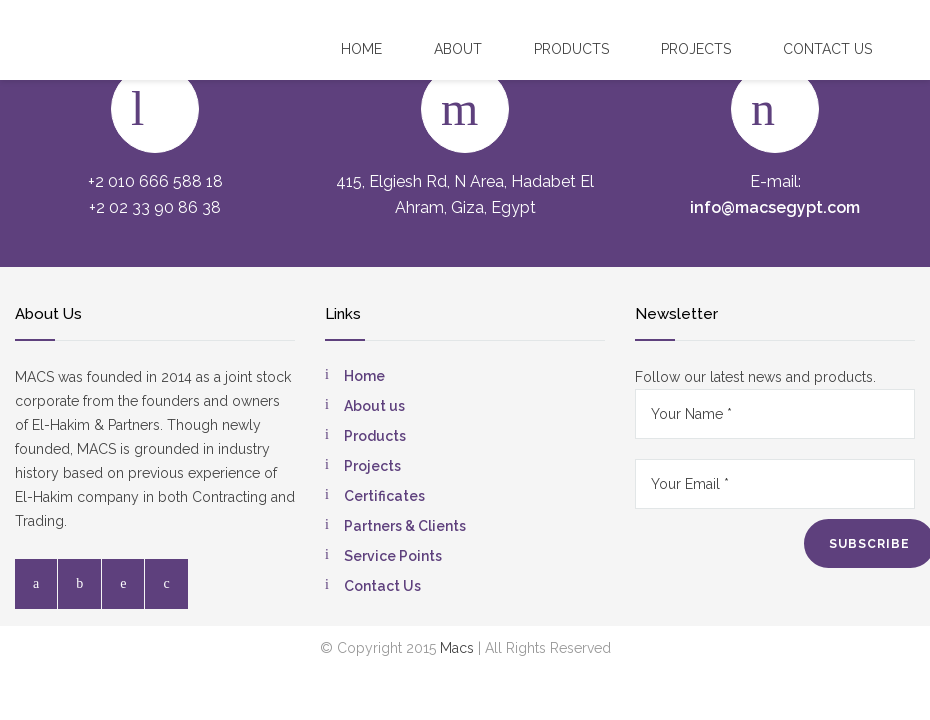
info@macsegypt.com (775, 207)
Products (571, 49)
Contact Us (382, 586)
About (458, 49)
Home (361, 49)
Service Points (393, 556)
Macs (457, 648)
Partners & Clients (405, 526)
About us (374, 406)
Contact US (827, 49)
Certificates (384, 496)
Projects (696, 49)
